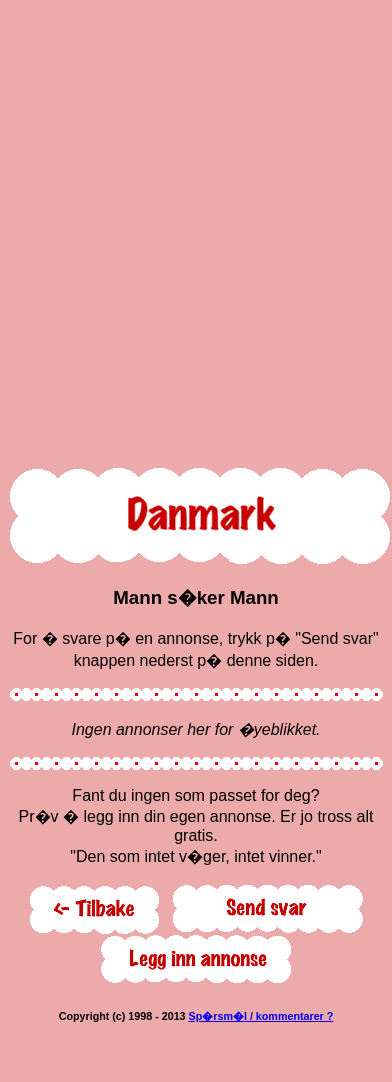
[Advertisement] (192, 229)
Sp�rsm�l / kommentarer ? (261, 1016)
